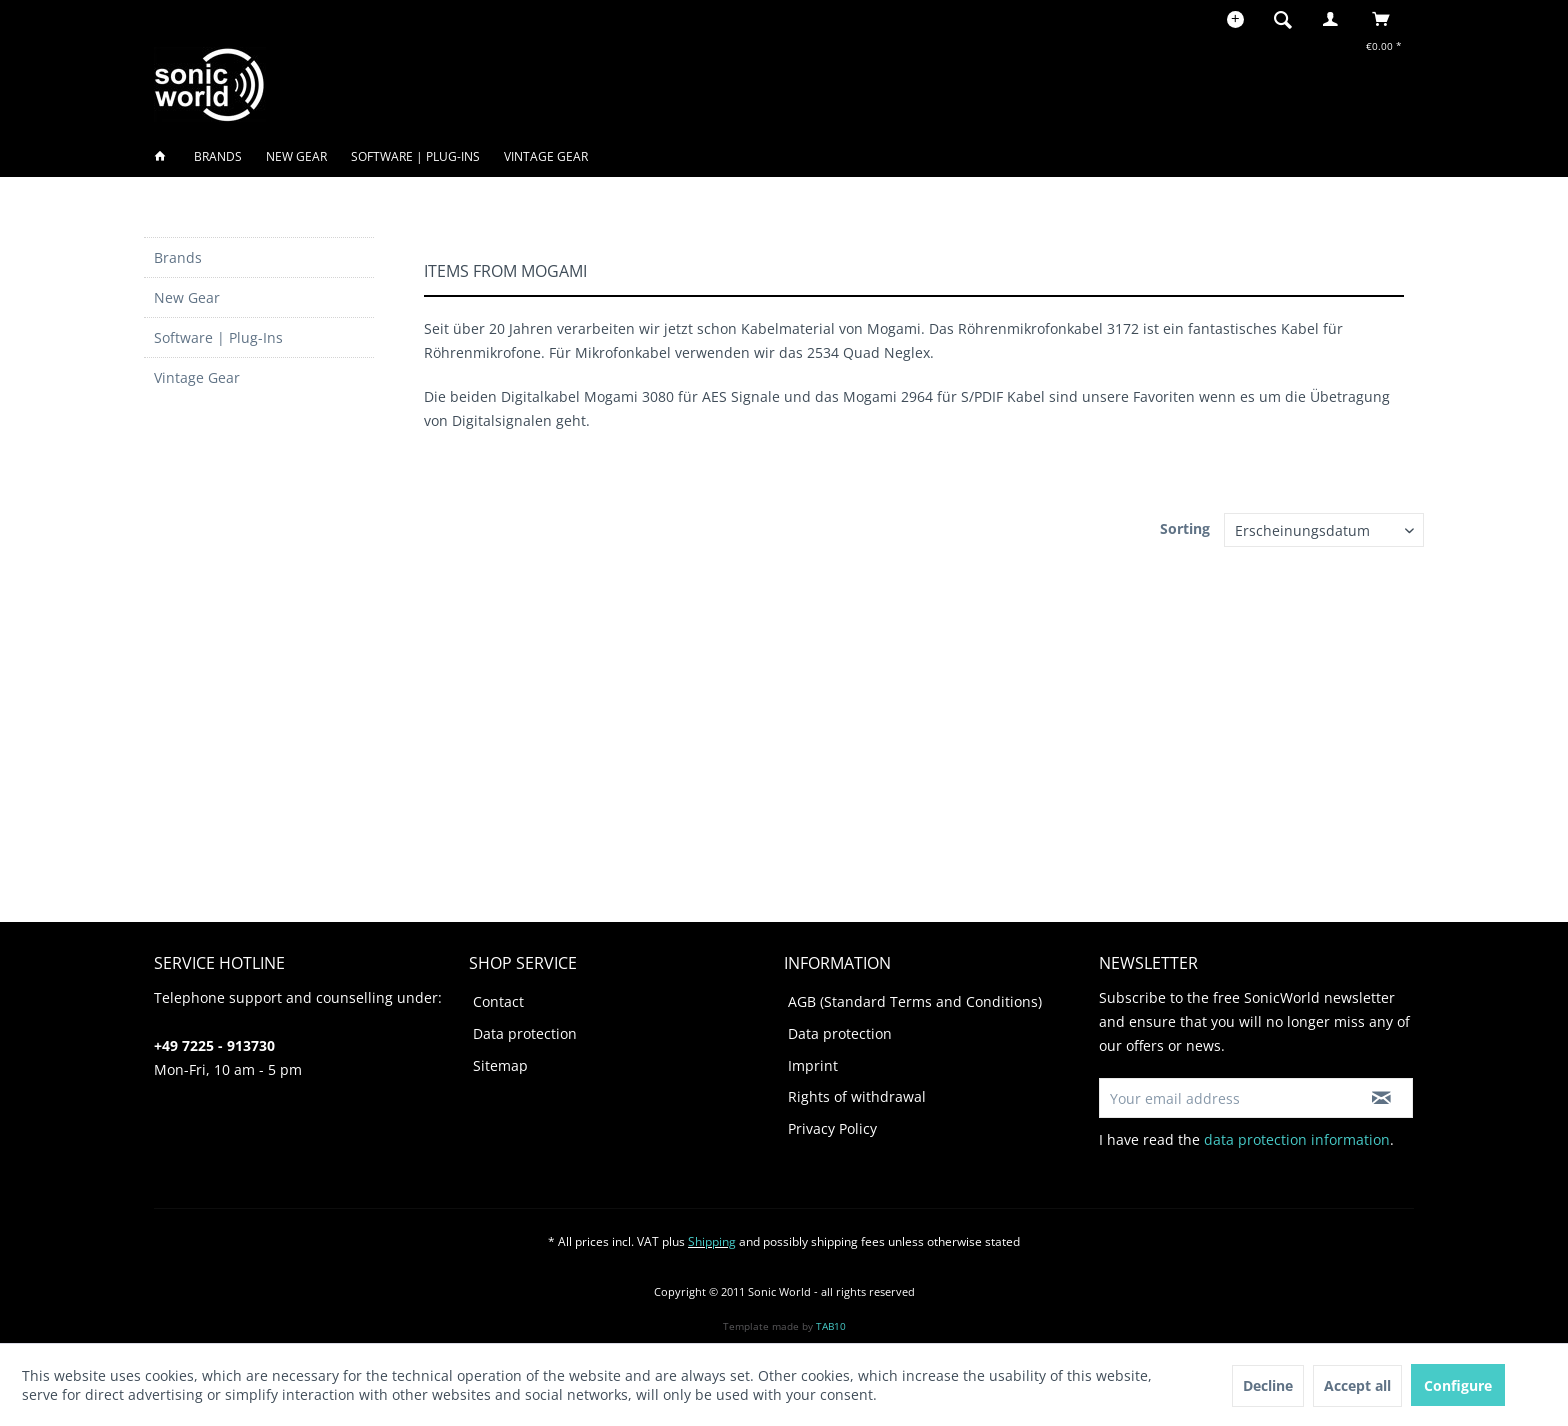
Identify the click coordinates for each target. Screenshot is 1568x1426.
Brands (178, 257)
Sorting (1185, 528)
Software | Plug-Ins (218, 337)
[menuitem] (1289, 19)
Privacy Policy (832, 1128)
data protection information (1297, 1139)
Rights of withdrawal (857, 1096)
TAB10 (831, 1326)
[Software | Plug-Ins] (415, 156)
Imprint (813, 1065)
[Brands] (218, 156)
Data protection (525, 1033)
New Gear (187, 297)
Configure (1458, 1385)
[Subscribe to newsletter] (1381, 1098)
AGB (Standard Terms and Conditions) (915, 1001)
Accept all (1357, 1385)
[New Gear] (296, 156)
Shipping (712, 1241)
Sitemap (500, 1065)
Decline (1268, 1385)
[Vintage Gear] (546, 156)
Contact (498, 1001)
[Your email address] (1225, 1098)
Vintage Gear (197, 377)
